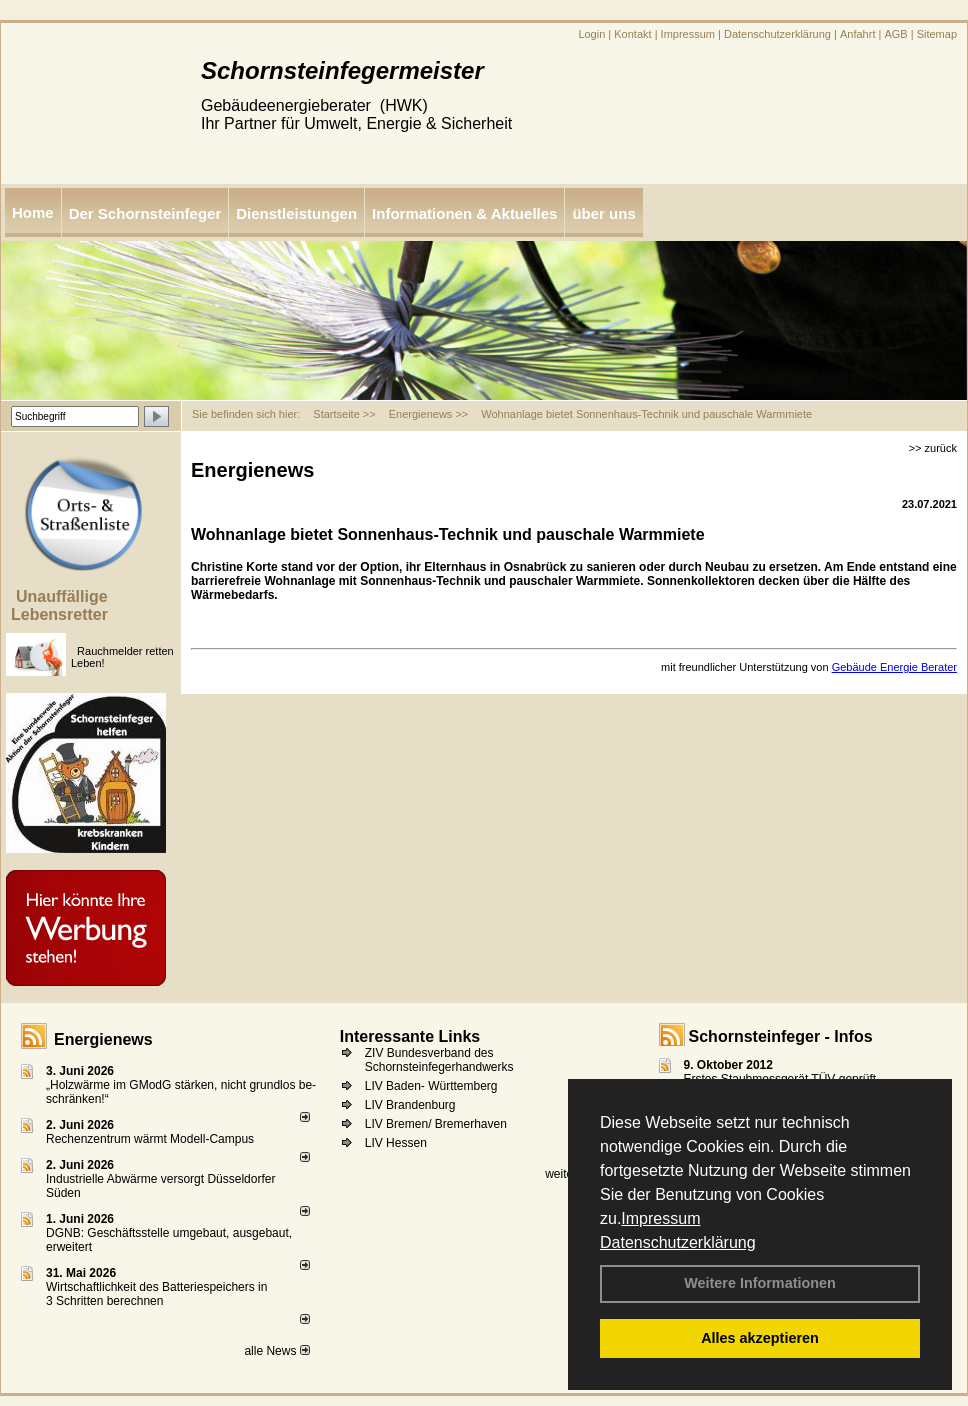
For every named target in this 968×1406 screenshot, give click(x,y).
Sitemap (937, 34)
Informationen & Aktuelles (464, 213)
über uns (603, 213)
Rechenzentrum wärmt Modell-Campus (150, 1139)
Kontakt (632, 34)
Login (591, 34)
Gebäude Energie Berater (894, 667)
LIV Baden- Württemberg (431, 1086)
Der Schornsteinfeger (145, 213)
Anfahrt (857, 34)
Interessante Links (410, 1036)
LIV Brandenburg (410, 1105)
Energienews (103, 1039)
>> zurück (933, 448)
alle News (276, 1351)
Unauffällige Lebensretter (59, 605)
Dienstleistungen (296, 213)
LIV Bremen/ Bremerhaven (436, 1124)
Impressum (660, 1218)
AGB (895, 34)
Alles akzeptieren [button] (760, 1338)
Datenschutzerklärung (678, 1242)
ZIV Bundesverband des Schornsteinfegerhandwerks (439, 1060)
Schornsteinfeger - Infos (781, 1036)
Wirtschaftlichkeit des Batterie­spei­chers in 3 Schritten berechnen (156, 1294)
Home (33, 212)
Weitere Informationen (760, 1283)
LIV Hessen (396, 1143)
